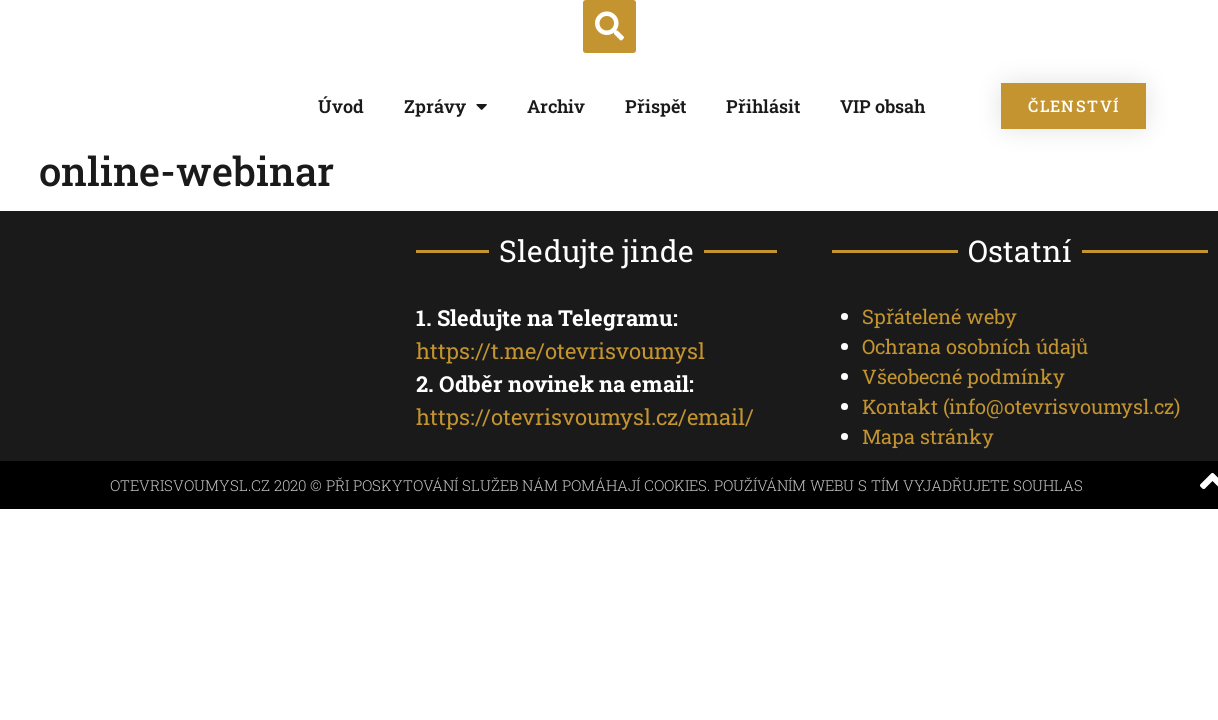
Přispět (655, 106)
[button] (609, 26)
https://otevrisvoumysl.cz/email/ (585, 416)
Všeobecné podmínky (963, 376)
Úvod (341, 106)
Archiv (556, 106)
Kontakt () (1021, 406)
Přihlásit (763, 106)
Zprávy (445, 106)
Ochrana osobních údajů (975, 346)
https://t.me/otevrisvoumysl (560, 350)
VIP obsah (882, 106)
